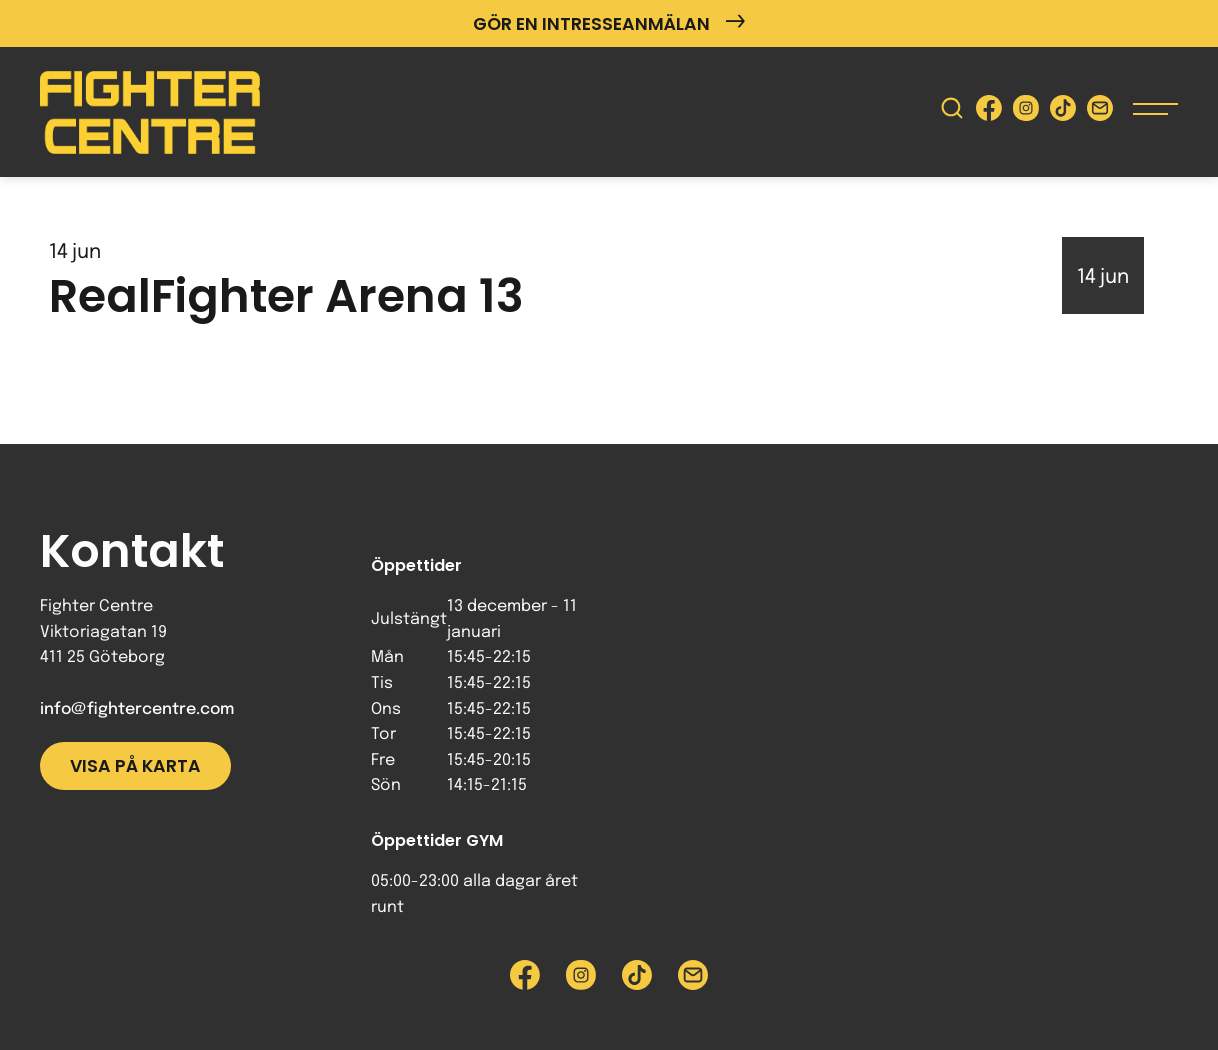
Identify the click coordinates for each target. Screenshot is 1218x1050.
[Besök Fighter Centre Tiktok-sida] (1063, 112)
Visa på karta (135, 766)
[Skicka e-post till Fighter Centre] (1100, 112)
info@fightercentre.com (137, 709)
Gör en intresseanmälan (609, 23)
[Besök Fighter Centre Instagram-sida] (1026, 112)
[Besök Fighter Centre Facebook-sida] (989, 112)
